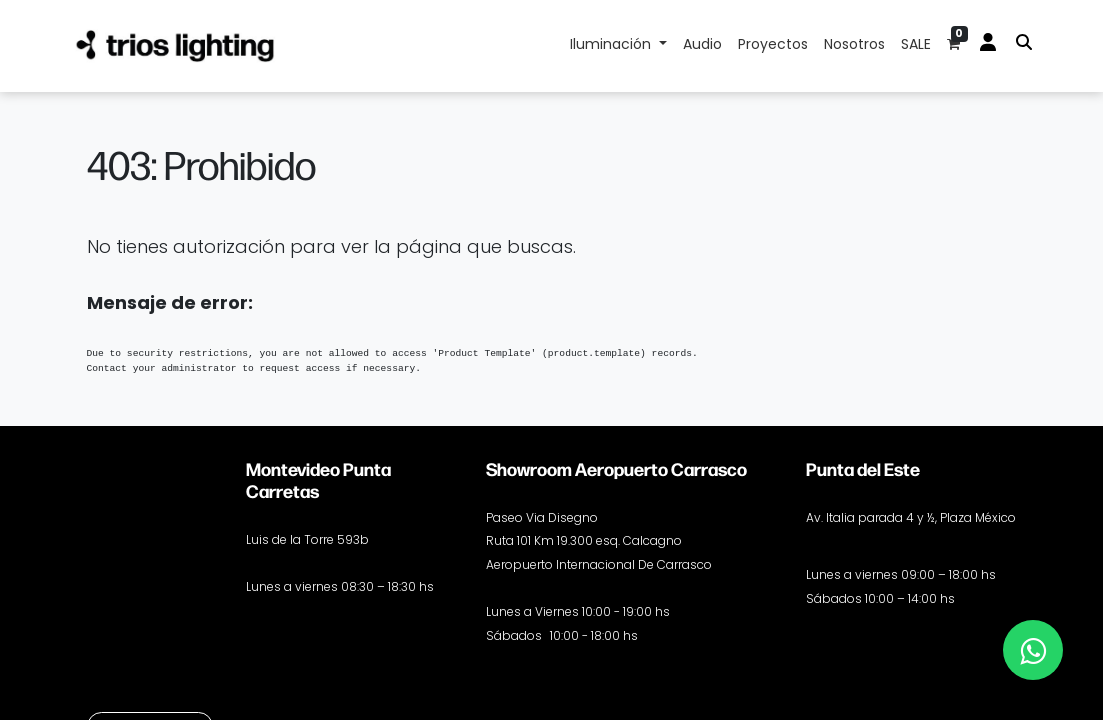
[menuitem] (702, 46)
